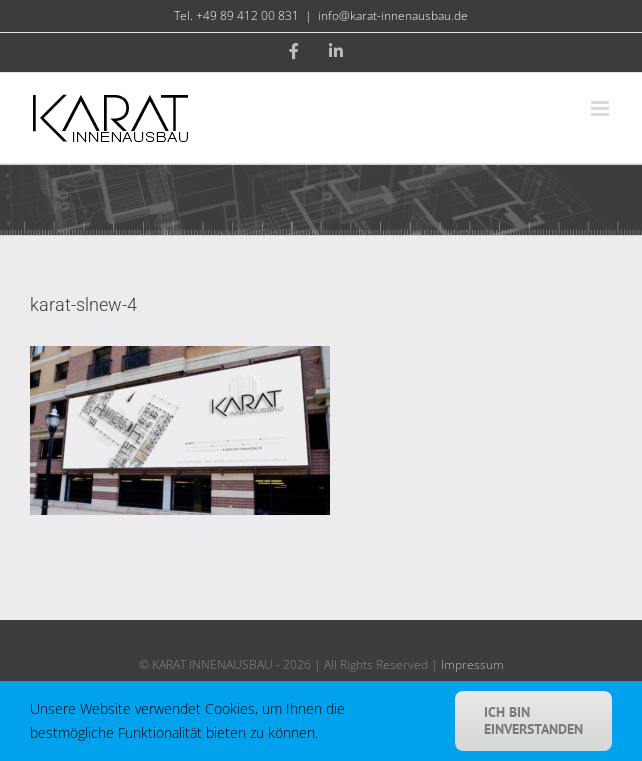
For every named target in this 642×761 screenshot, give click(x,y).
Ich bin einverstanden (533, 720)
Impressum (472, 664)
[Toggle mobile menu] (601, 108)
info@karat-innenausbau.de (393, 15)
